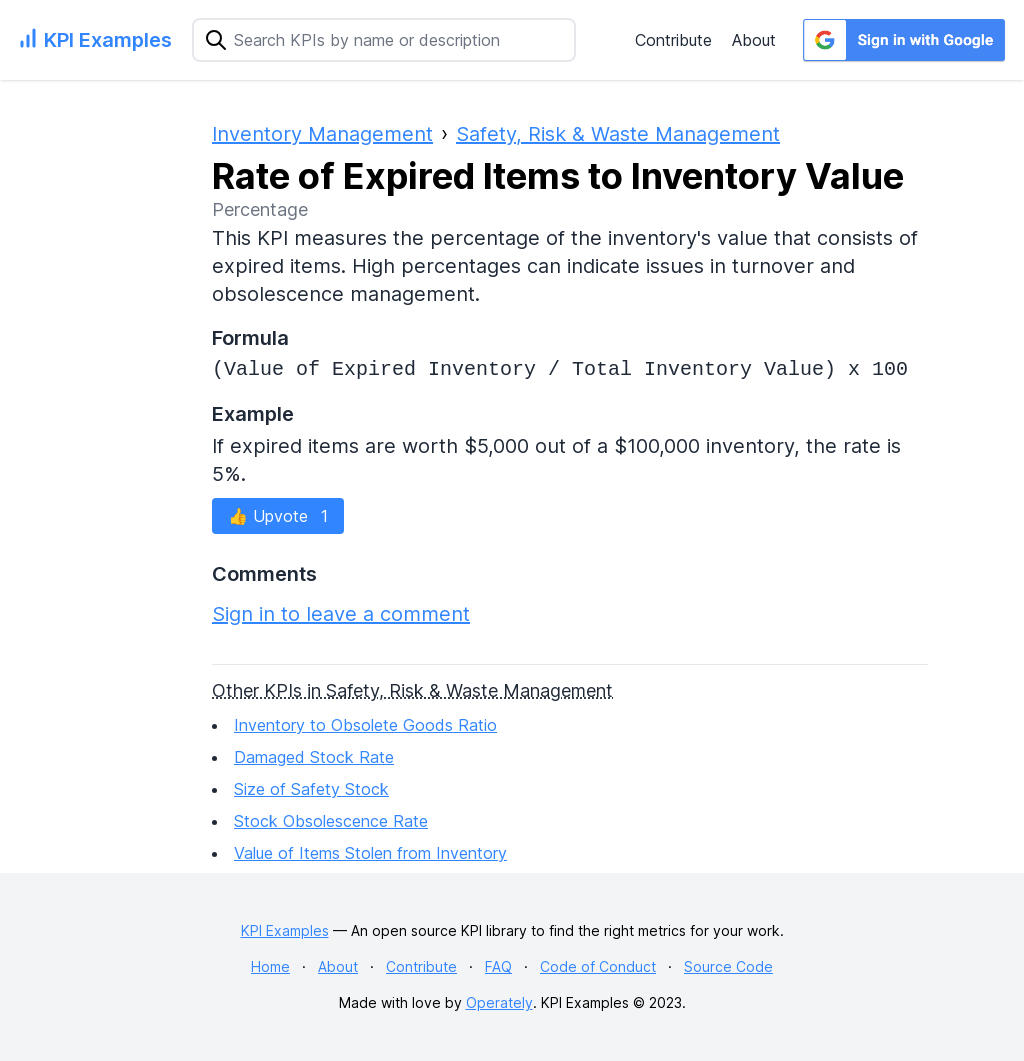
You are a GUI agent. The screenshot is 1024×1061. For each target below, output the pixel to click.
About (754, 40)
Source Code (728, 966)
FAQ (498, 966)
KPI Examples (285, 930)
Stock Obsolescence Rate (331, 821)
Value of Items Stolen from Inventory (370, 853)
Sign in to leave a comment (341, 614)
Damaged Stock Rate (314, 757)
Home (270, 966)
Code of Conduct (598, 966)
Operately (499, 1002)
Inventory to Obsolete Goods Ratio (365, 725)
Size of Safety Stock (311, 789)
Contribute (673, 40)
